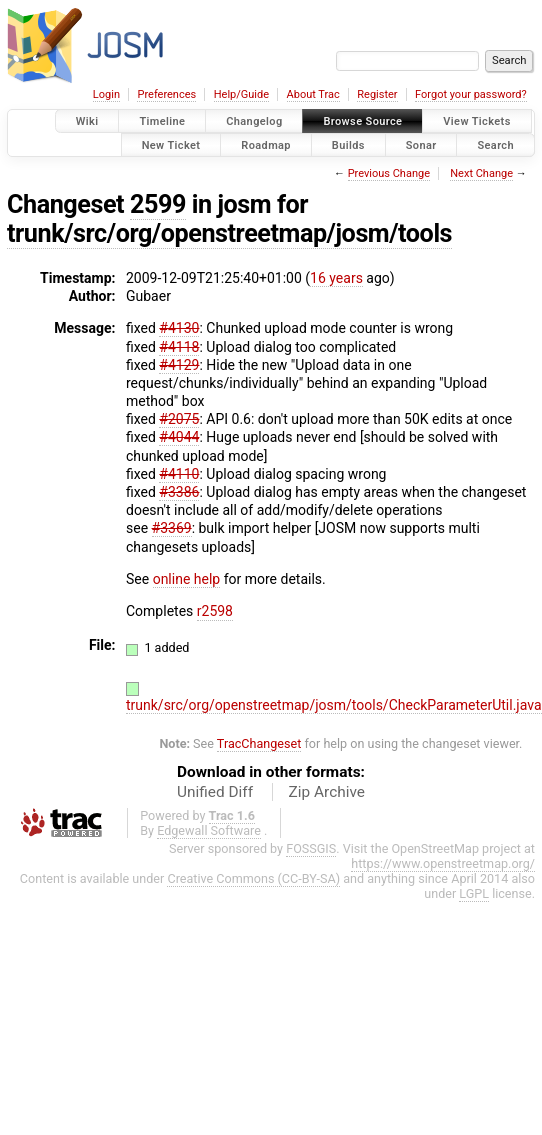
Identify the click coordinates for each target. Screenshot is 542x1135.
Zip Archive (327, 792)
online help (187, 579)
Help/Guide (241, 94)
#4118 (179, 347)
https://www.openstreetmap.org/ (443, 863)
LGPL (474, 893)
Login (106, 94)
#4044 (179, 437)
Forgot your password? (471, 94)
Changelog (254, 121)
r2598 (215, 611)
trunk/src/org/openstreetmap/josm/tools (229, 233)
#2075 (179, 419)
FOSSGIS (311, 848)
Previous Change (389, 173)
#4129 (179, 365)
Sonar (421, 144)
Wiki (87, 121)
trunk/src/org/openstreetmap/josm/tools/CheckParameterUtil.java (334, 705)
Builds (348, 144)
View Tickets (476, 121)
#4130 (179, 328)
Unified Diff (215, 792)
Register (377, 94)
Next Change (481, 173)
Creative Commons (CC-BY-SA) (253, 878)
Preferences (166, 94)
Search (495, 144)
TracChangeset (259, 743)
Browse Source (362, 121)
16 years (336, 278)
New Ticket (171, 144)
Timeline (162, 121)
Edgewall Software (209, 830)
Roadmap (266, 144)
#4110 (179, 474)
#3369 (172, 528)
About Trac (313, 94)
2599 (158, 204)
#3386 (179, 492)
